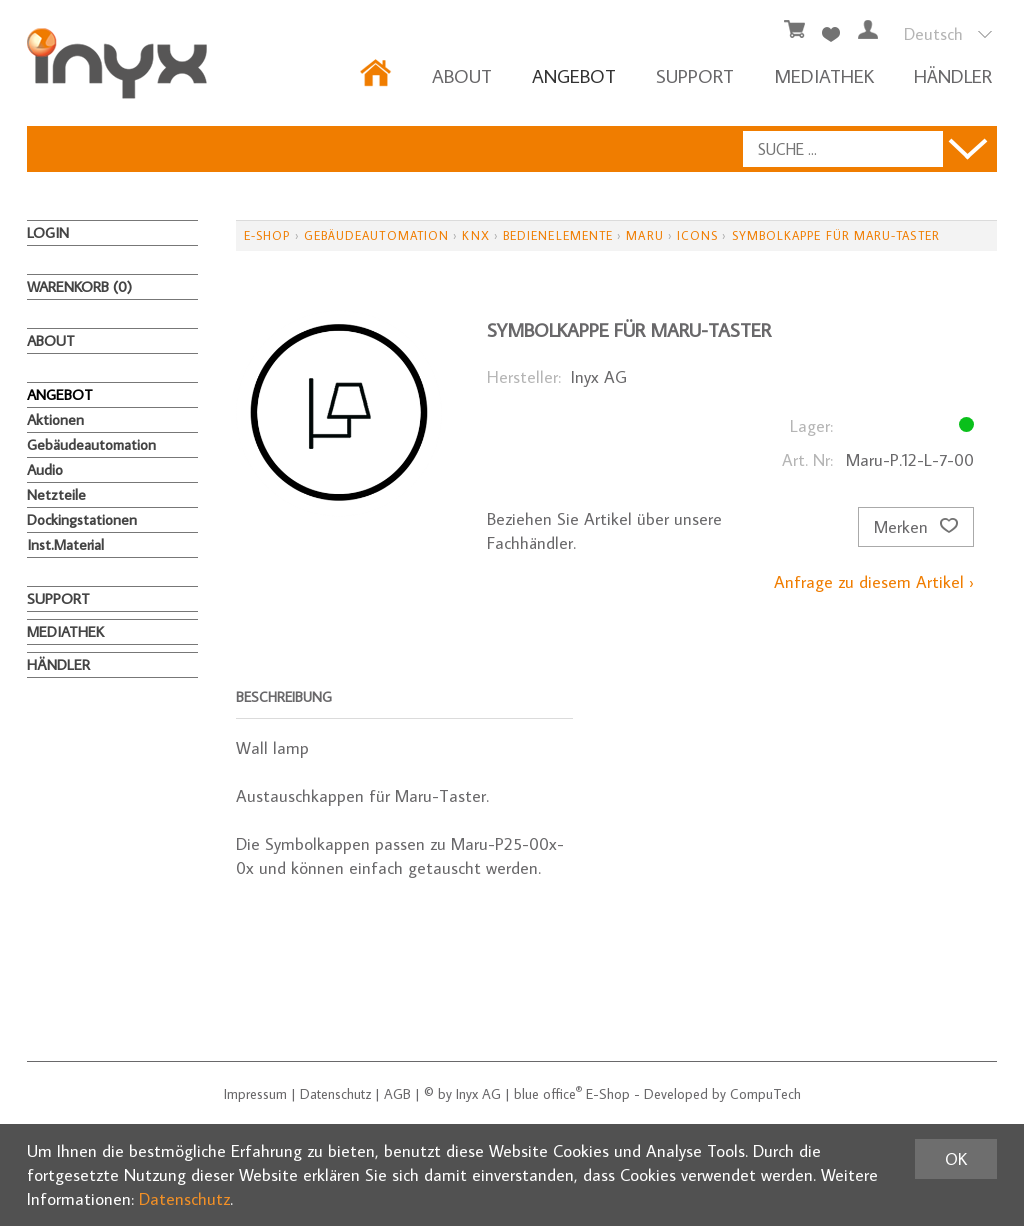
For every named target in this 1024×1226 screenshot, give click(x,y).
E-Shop (267, 235)
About (462, 75)
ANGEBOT (574, 75)
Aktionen (55, 419)
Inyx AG (478, 1094)
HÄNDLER (953, 75)
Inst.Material (65, 544)
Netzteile (56, 494)
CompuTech (765, 1094)
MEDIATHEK (824, 75)
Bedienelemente (558, 235)
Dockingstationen (82, 519)
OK (956, 1159)
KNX (475, 235)
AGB (397, 1094)
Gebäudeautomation (91, 444)
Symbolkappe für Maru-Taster (836, 235)
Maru (644, 235)
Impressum (255, 1094)
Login (48, 232)
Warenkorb (79, 286)
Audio (45, 469)
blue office (548, 1094)
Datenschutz (335, 1094)
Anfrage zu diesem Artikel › (874, 582)
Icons (697, 235)
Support (695, 75)
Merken (916, 527)
